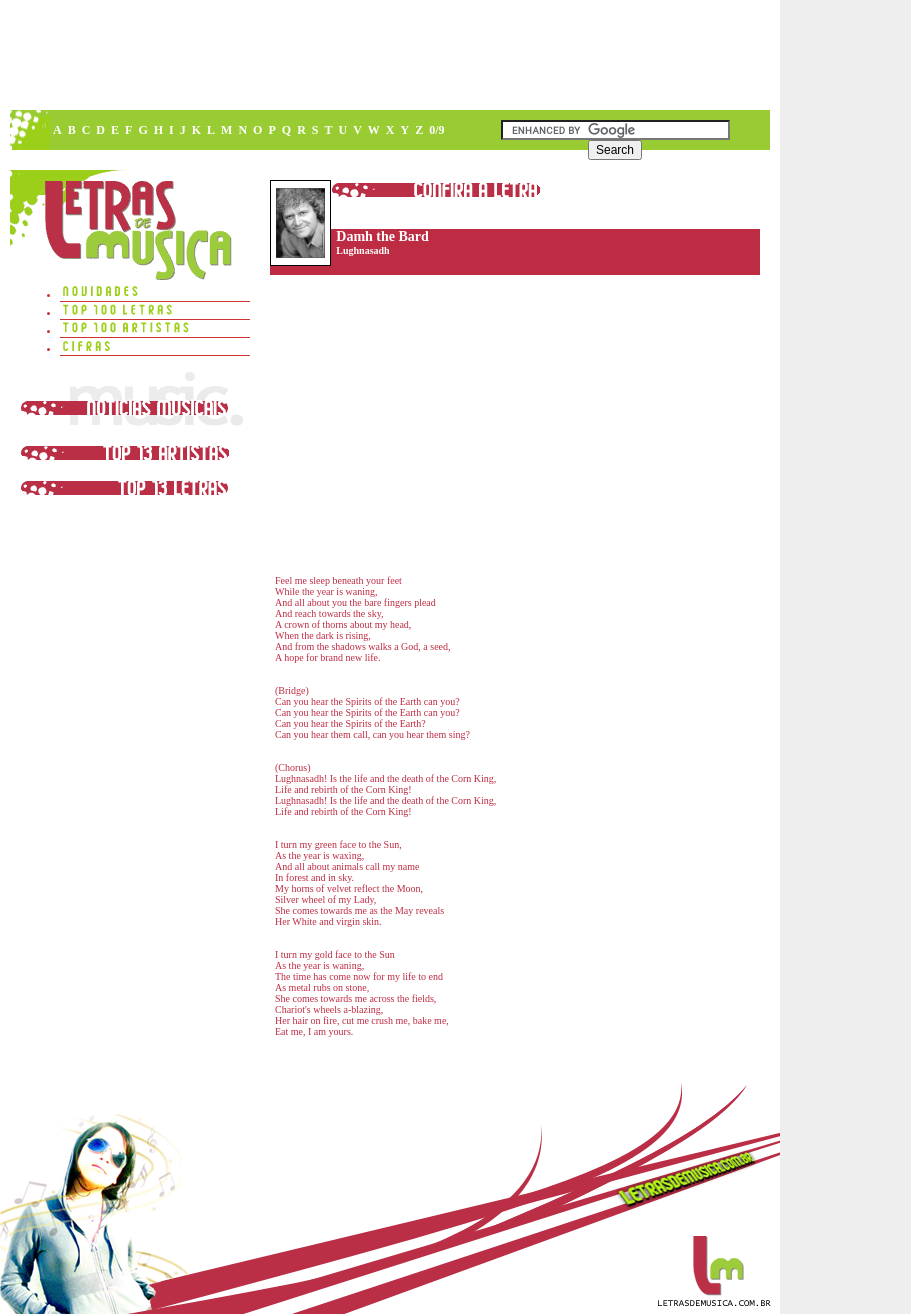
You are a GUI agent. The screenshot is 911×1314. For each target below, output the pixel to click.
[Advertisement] (389, 55)
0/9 (436, 130)
